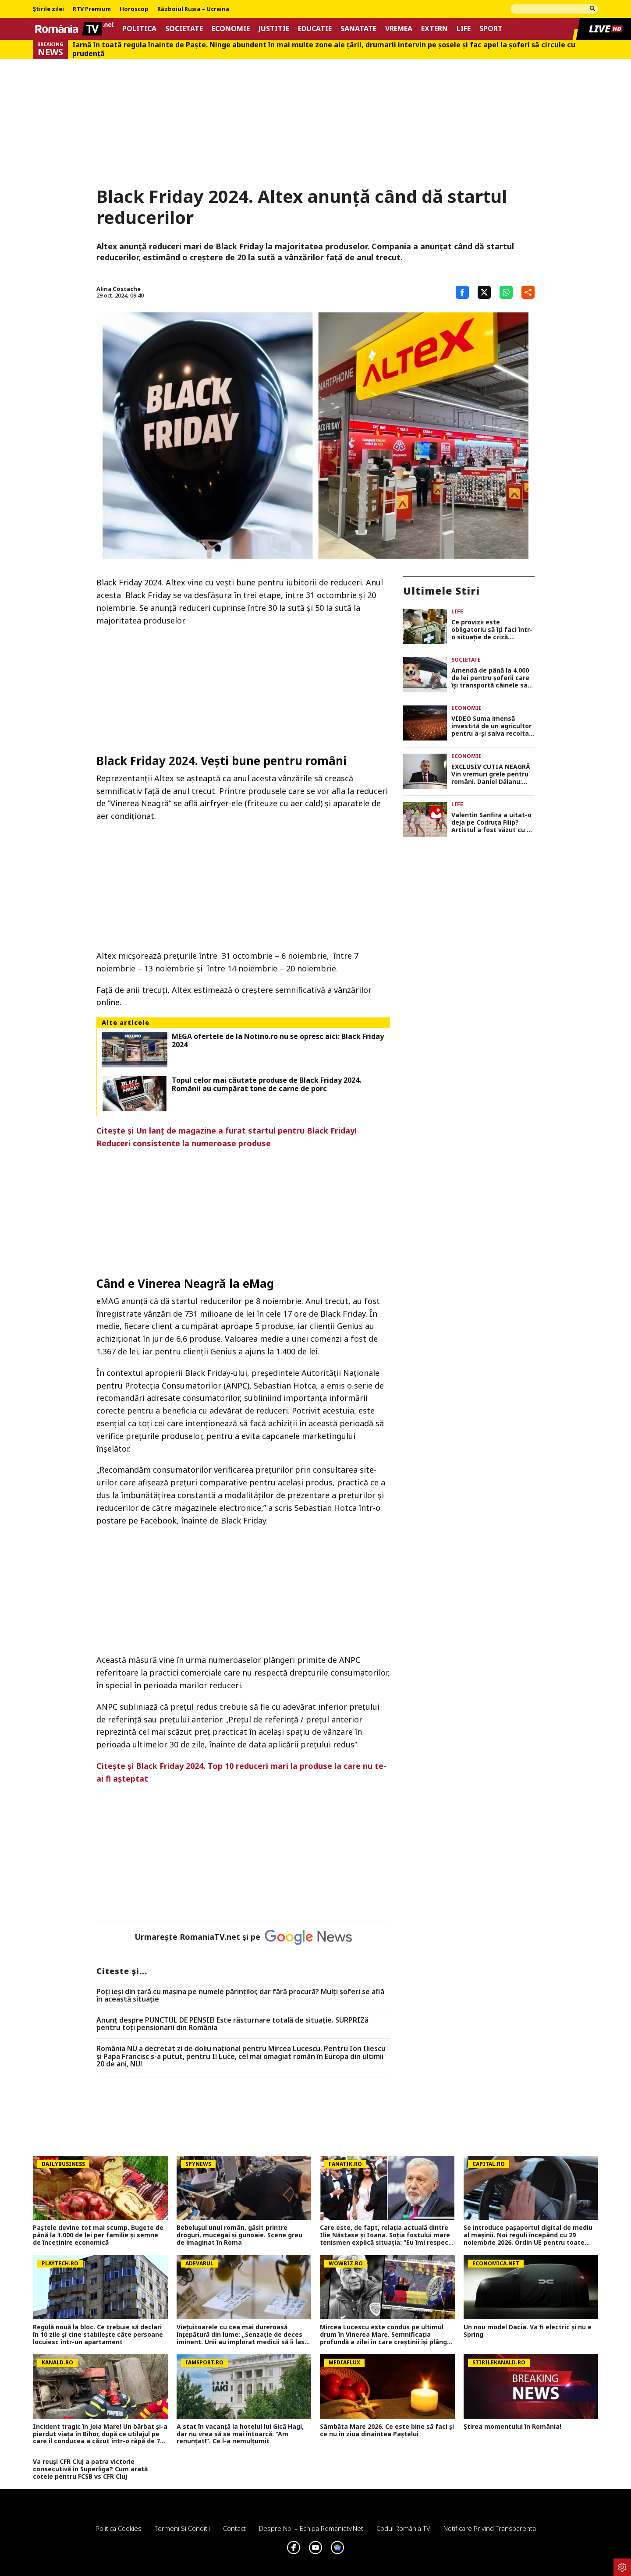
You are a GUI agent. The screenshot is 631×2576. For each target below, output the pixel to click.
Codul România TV (403, 2528)
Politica (139, 29)
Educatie (315, 29)
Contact (234, 2528)
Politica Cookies (119, 2528)
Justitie (274, 29)
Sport (491, 29)
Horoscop (134, 9)
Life (464, 29)
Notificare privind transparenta (489, 2528)
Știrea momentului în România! (512, 2427)
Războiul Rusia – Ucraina (193, 9)
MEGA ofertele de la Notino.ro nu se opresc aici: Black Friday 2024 (278, 1040)
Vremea (398, 29)
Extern (434, 29)
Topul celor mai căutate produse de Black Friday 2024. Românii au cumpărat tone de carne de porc (266, 1084)
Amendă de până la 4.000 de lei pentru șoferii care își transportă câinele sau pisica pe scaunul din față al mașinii (491, 678)
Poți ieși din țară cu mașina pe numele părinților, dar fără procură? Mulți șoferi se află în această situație (240, 1995)
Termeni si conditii (182, 2528)
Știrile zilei (48, 9)
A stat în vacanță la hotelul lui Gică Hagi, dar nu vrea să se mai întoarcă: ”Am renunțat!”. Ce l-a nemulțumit (240, 2434)
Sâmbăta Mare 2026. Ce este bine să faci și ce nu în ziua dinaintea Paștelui (387, 2430)
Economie (231, 29)
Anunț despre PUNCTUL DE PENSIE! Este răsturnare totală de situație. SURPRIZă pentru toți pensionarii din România (232, 2024)
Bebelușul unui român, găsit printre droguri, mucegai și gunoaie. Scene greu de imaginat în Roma (239, 2235)
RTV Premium (92, 9)
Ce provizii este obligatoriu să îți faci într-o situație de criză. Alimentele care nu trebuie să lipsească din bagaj (491, 630)
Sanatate (358, 29)
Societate (184, 29)
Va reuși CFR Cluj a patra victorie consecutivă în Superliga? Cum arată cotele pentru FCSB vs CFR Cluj (90, 2469)
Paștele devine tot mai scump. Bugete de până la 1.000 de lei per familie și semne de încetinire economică (98, 2235)
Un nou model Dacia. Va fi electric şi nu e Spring (528, 2331)
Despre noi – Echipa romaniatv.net (311, 2528)
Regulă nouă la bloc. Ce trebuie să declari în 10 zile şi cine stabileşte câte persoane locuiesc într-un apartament (98, 2335)
